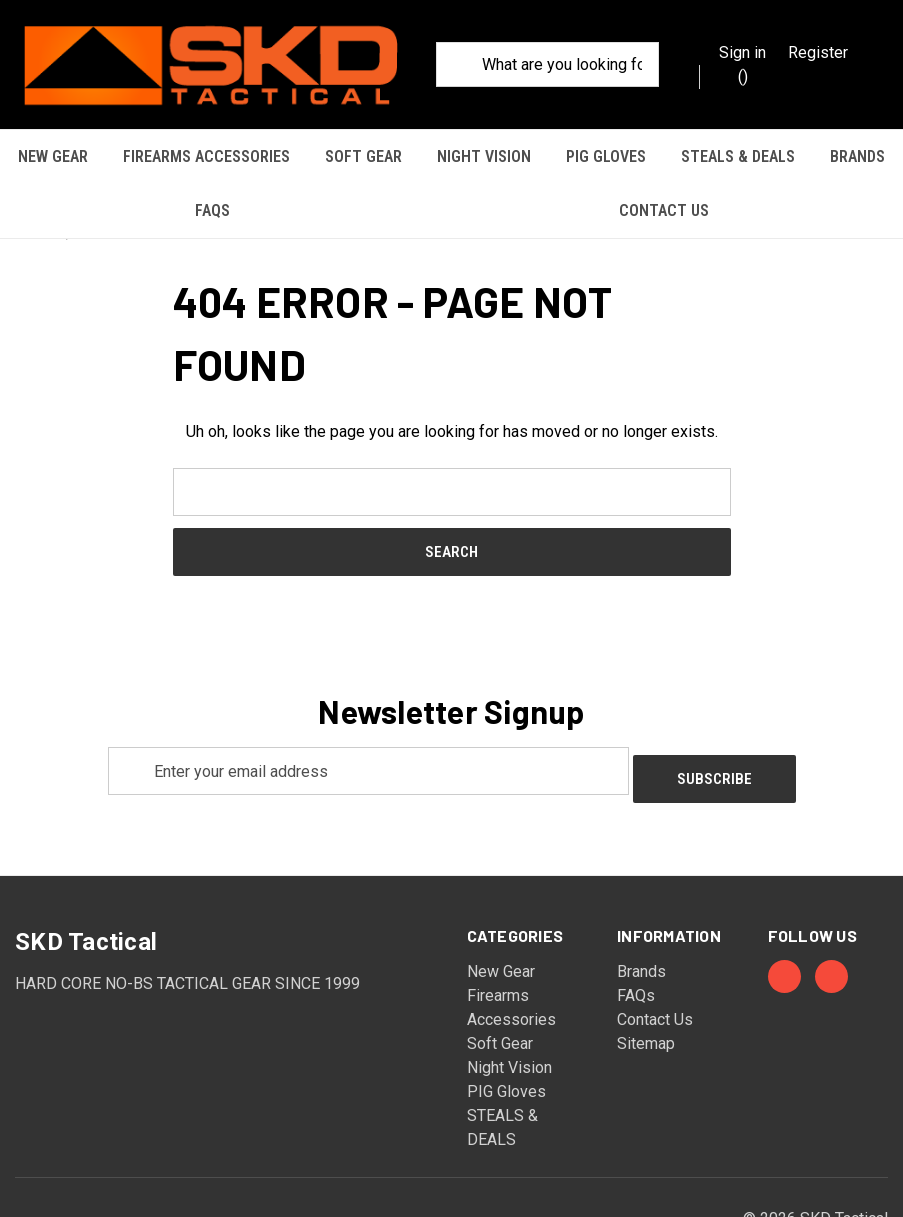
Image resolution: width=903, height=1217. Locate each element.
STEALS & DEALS (738, 156)
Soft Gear (363, 156)
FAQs (212, 210)
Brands (857, 156)
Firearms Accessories (206, 156)
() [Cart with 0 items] (733, 75)
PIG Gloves (606, 156)
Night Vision (484, 156)
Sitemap (646, 972)
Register (818, 52)
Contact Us (664, 210)
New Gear (53, 156)
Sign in (742, 52)
